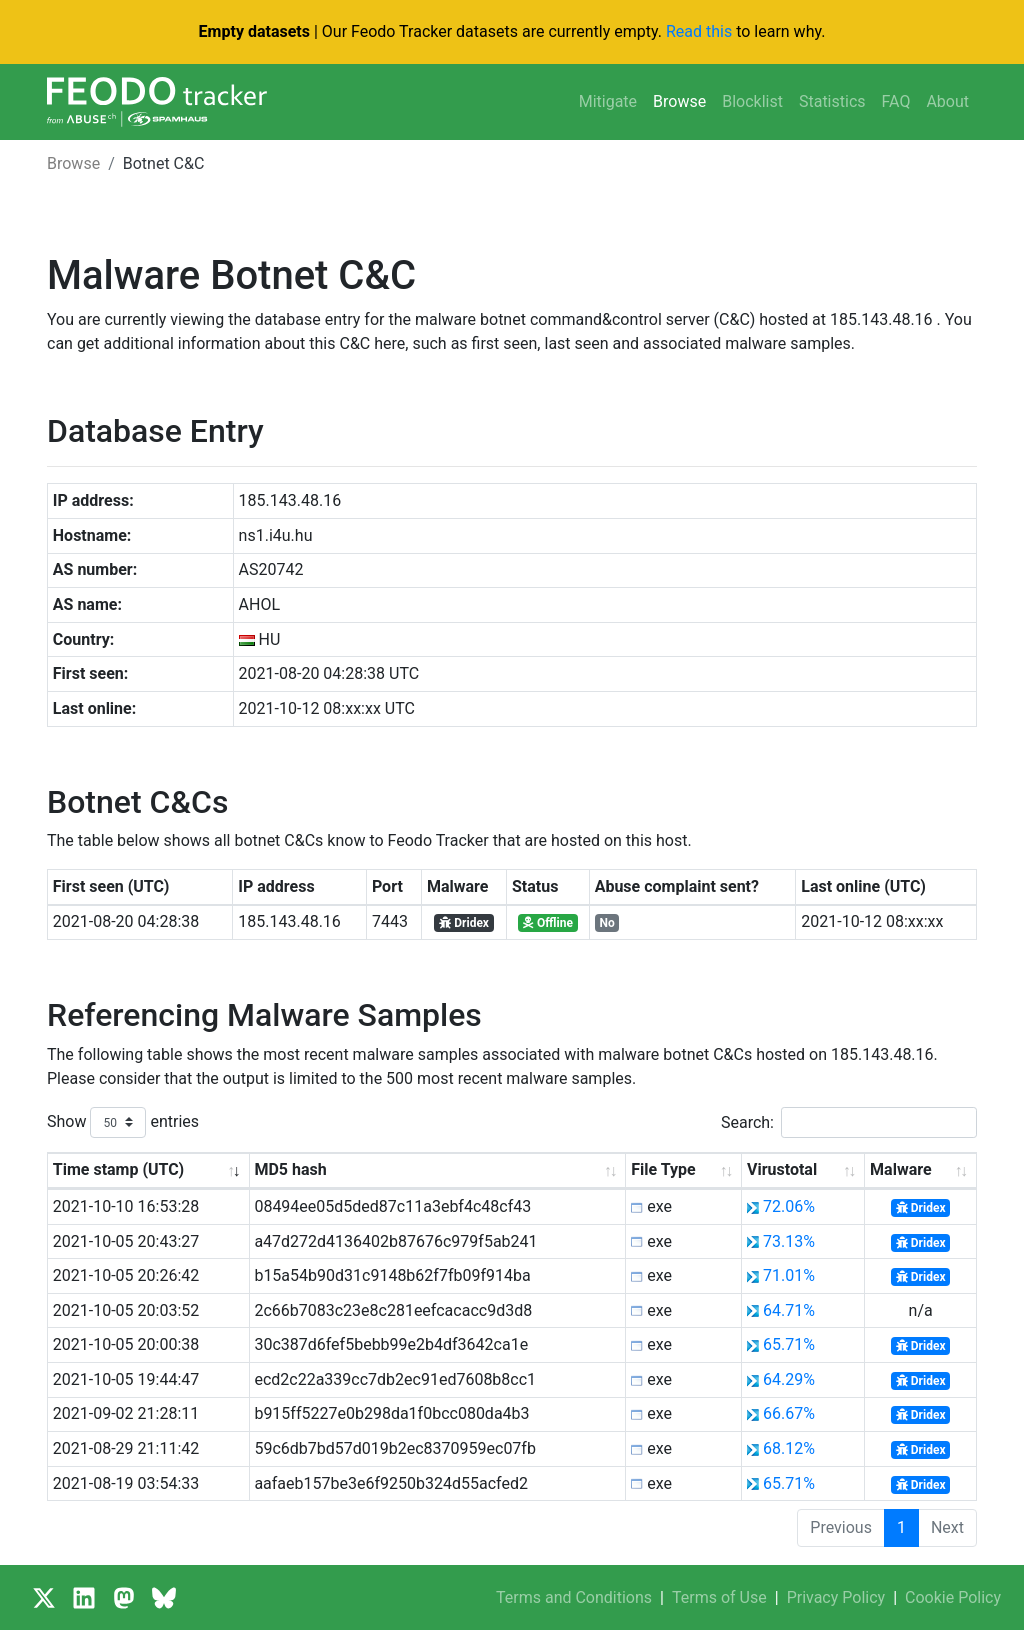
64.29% (789, 1379)
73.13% (789, 1241)
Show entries (123, 1122)
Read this (699, 31)
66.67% (789, 1413)
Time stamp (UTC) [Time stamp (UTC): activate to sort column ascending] (118, 1169)
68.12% (789, 1448)
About (947, 101)
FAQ (896, 101)
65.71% (789, 1344)
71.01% (789, 1275)
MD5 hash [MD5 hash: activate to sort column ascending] (290, 1169)
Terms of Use (719, 1597)
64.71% (789, 1310)
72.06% (789, 1206)
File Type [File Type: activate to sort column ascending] (663, 1169)
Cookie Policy (953, 1597)
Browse (679, 101)
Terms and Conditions (574, 1597)
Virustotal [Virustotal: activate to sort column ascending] (782, 1169)
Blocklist (752, 101)
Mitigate (608, 101)
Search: (849, 1122)
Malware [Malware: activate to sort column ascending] (900, 1169)
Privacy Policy (836, 1597)
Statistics (832, 101)
